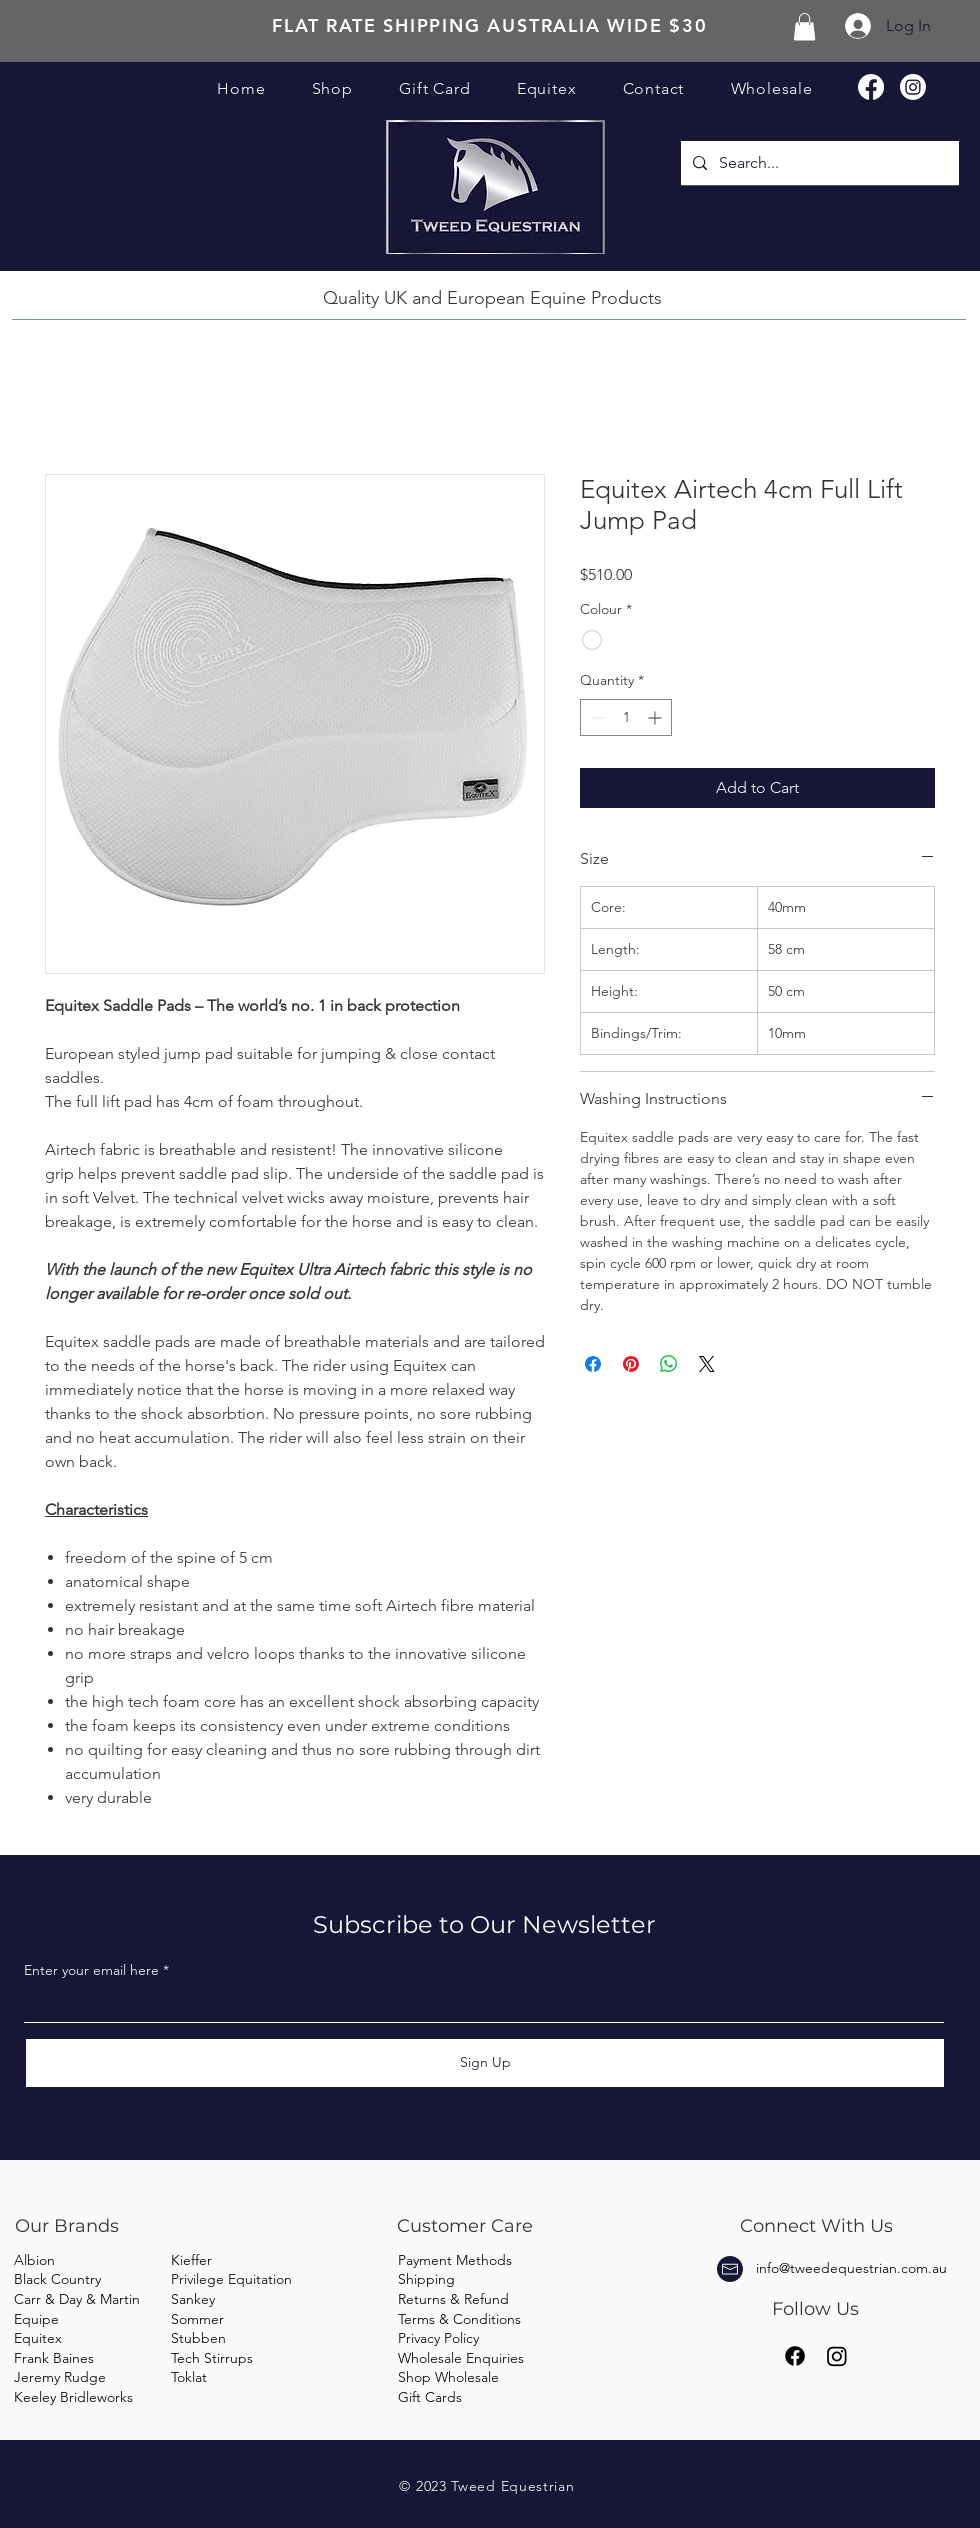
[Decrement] (595, 717)
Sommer (197, 2319)
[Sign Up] (485, 2063)
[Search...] (818, 163)
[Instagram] (913, 87)
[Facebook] (871, 87)
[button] (804, 26)
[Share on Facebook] (593, 1364)
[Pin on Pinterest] (631, 1364)
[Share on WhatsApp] (669, 1364)
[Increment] (656, 717)
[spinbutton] (626, 717)
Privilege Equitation (231, 2279)
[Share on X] (707, 1364)
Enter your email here (91, 1970)
